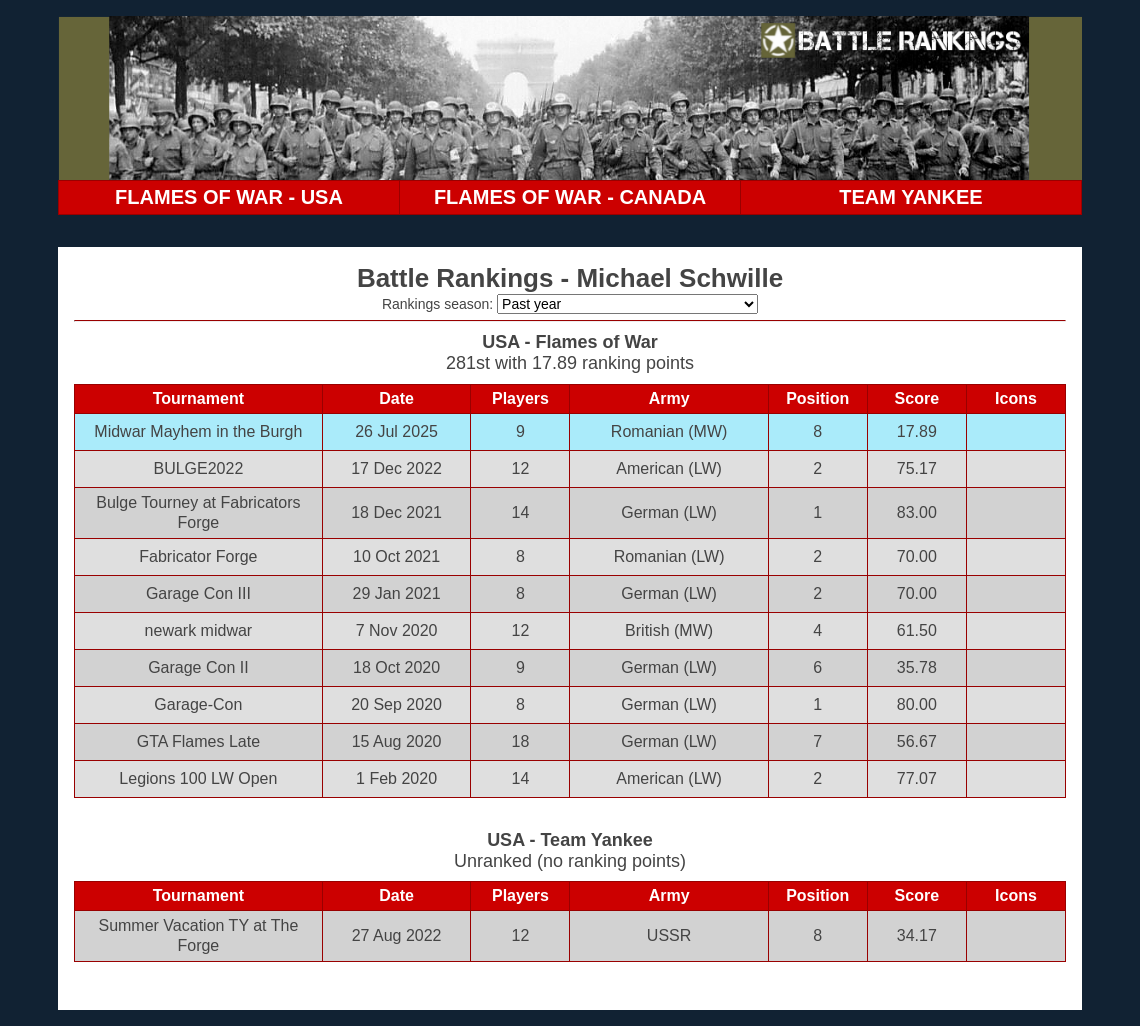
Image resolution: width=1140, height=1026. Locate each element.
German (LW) (669, 512)
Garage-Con (198, 704)
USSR (669, 935)
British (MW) (669, 630)
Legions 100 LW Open (198, 778)
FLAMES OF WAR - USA (229, 197)
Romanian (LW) (669, 556)
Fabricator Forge (198, 556)
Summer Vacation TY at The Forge (198, 935)
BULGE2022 (198, 468)
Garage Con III (198, 593)
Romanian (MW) (669, 431)
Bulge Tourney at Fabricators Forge (198, 512)
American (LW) (669, 468)
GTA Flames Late (198, 741)
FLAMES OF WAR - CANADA (570, 197)
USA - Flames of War (570, 342)
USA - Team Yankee (570, 840)
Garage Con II (198, 667)
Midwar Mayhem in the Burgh (198, 431)
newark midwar (199, 630)
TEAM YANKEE (910, 197)
